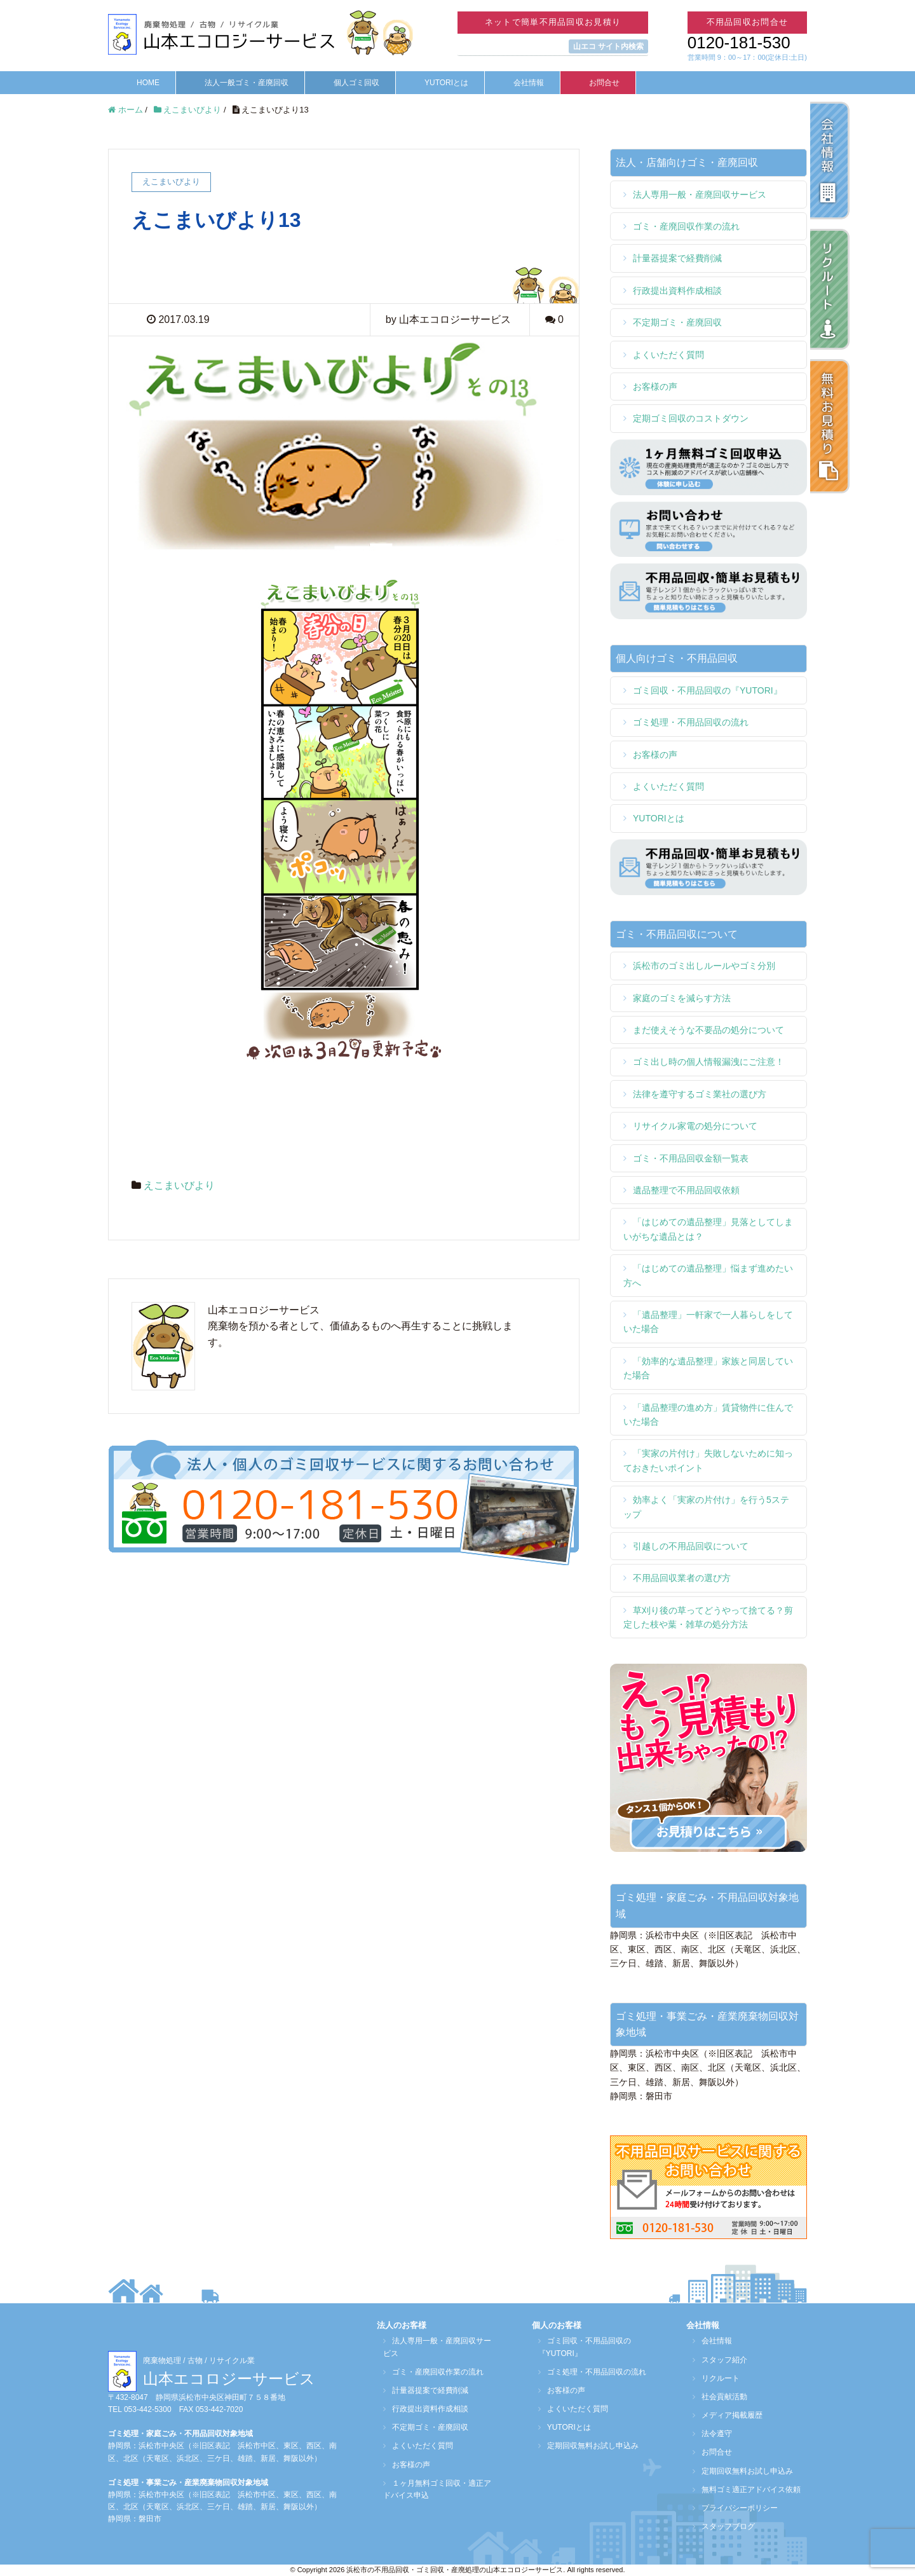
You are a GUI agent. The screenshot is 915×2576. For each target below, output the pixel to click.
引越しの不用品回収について (691, 1546)
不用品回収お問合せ (748, 22)
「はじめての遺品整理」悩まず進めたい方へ (708, 1275)
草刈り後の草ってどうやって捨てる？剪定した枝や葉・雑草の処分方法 (708, 1617)
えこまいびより (179, 1185)
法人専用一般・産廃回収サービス (699, 194)
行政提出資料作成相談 (677, 290)
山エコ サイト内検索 (608, 46)
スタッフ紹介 (718, 2359)
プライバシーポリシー (733, 2508)
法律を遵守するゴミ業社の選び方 (699, 1094)
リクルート (714, 2378)
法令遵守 (710, 2433)
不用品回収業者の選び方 (682, 1578)
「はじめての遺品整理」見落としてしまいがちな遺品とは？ (708, 1229)
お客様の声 (655, 386)
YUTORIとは (446, 82)
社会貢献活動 (718, 2396)
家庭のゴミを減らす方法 (682, 998)
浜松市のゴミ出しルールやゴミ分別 (704, 966)
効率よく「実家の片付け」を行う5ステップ (706, 1507)
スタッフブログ (722, 2526)
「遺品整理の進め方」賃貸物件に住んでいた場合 (708, 1414)
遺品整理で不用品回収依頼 (686, 1190)
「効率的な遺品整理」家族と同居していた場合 (708, 1368)
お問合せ (604, 82)
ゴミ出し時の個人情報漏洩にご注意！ (708, 1062)
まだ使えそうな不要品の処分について (708, 1030)
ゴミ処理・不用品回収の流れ (691, 722)
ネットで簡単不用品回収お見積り (553, 22)
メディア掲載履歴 (725, 2415)
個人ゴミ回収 (356, 82)
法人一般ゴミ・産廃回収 (246, 82)
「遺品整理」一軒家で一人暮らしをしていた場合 (708, 1322)
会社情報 (528, 82)
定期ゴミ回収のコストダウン (691, 418)
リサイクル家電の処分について (695, 1126)
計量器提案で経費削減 (677, 258)
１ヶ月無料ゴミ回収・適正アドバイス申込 (434, 2489)
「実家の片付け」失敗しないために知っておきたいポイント (708, 1460)
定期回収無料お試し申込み (586, 2445)
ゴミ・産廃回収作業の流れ (686, 226)
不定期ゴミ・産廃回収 (677, 322)
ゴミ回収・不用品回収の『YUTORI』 (707, 690)
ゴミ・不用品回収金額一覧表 (691, 1158)
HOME (148, 82)
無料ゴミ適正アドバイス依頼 (744, 2489)
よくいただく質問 (668, 355)
